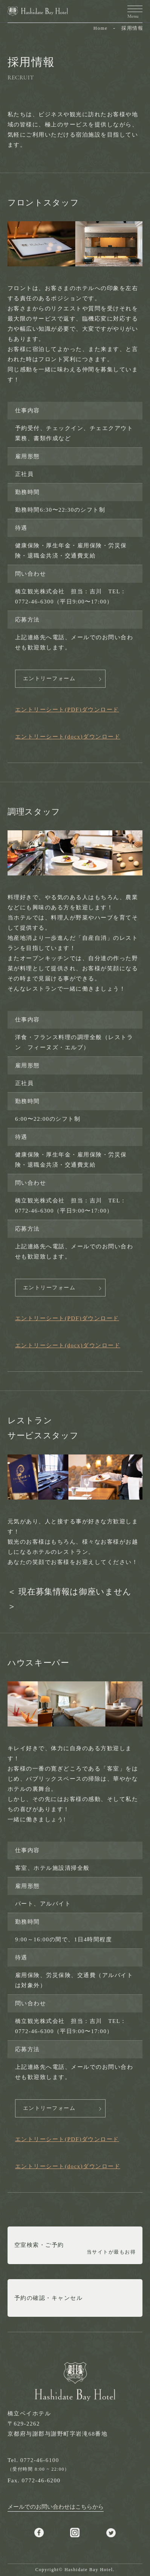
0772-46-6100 (39, 2460)
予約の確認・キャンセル (48, 2298)
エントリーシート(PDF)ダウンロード (67, 710)
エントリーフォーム (49, 678)
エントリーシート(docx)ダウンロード (67, 737)
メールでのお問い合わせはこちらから (56, 2507)
